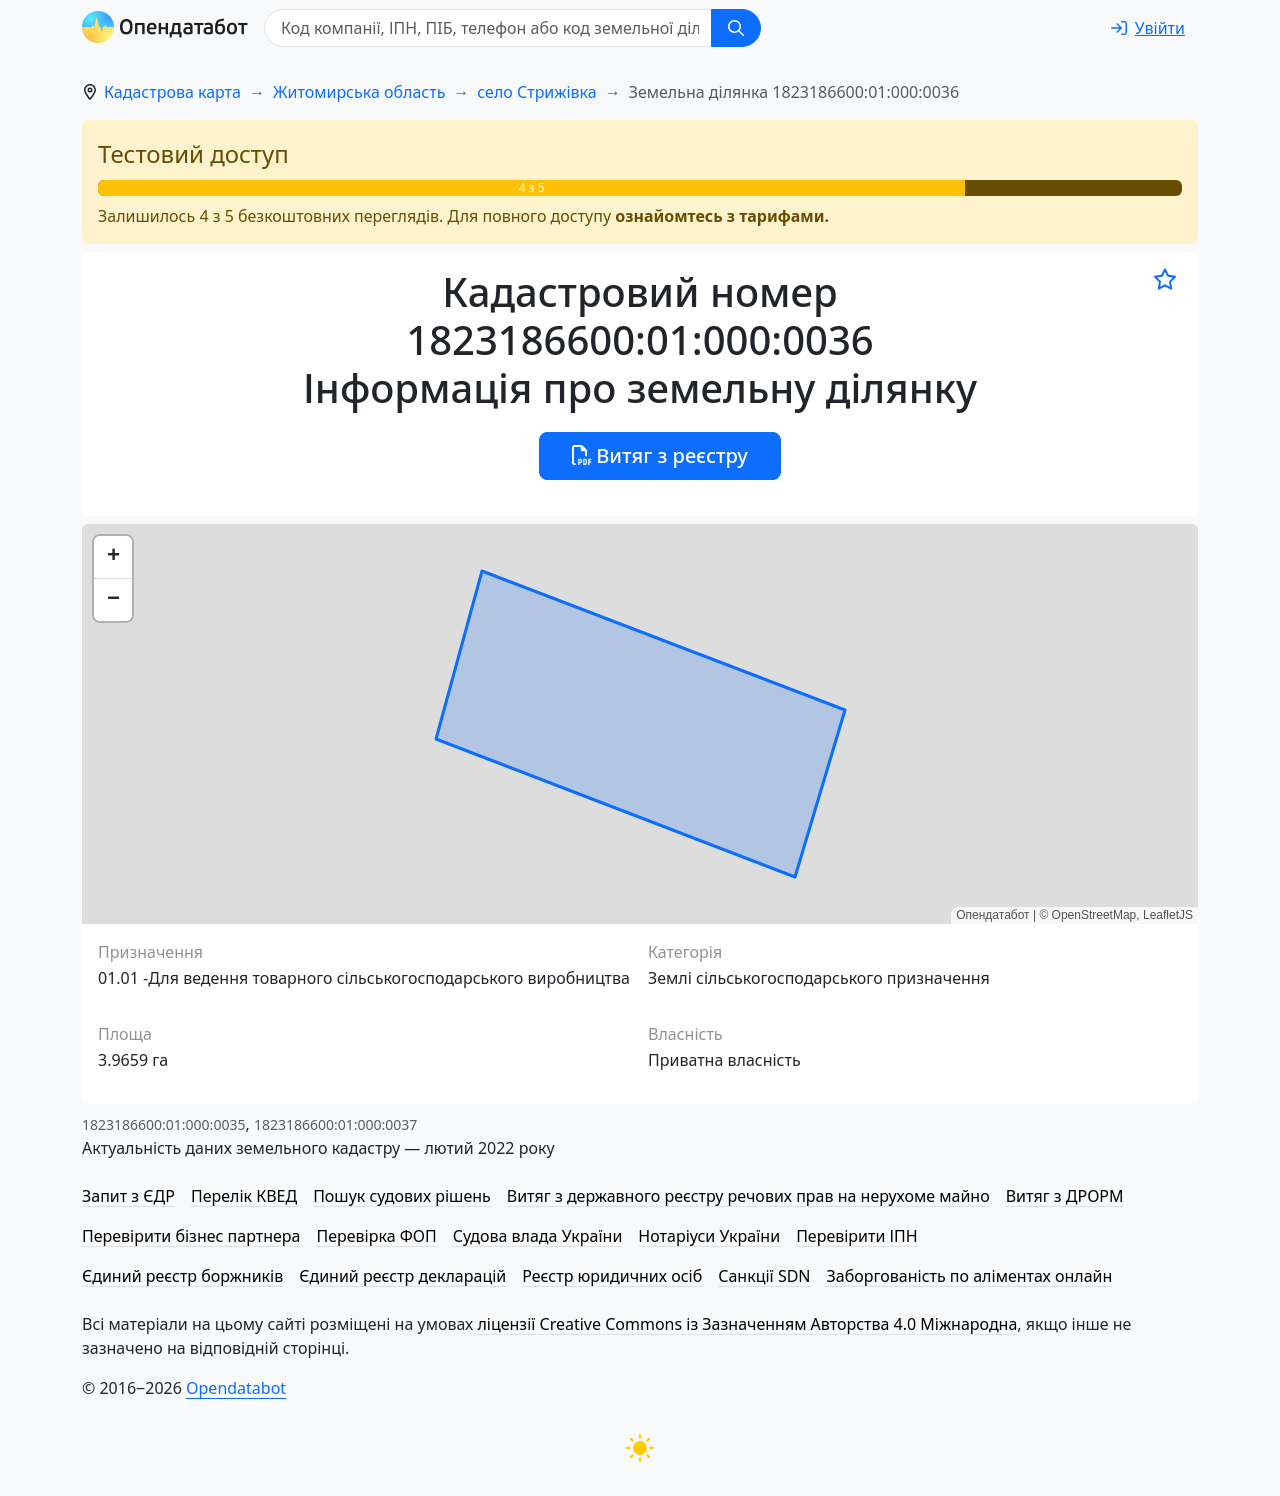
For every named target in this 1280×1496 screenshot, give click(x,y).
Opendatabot (236, 1388)
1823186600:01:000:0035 (163, 1124)
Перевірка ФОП (376, 1236)
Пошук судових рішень (402, 1196)
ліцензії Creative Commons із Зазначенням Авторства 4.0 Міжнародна (747, 1324)
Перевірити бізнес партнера (191, 1236)
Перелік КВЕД (244, 1196)
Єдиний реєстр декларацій (402, 1276)
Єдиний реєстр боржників (182, 1276)
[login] (1148, 28)
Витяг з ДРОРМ (1065, 1196)
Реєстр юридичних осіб (612, 1276)
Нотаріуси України (709, 1236)
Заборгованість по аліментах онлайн (970, 1276)
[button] (113, 557)
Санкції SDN (764, 1276)
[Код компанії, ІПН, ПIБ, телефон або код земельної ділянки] (488, 28)
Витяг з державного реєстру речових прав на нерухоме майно (748, 1196)
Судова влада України (538, 1236)
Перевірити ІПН (857, 1236)
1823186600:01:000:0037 (335, 1124)
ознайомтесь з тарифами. (722, 216)
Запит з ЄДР (128, 1196)
